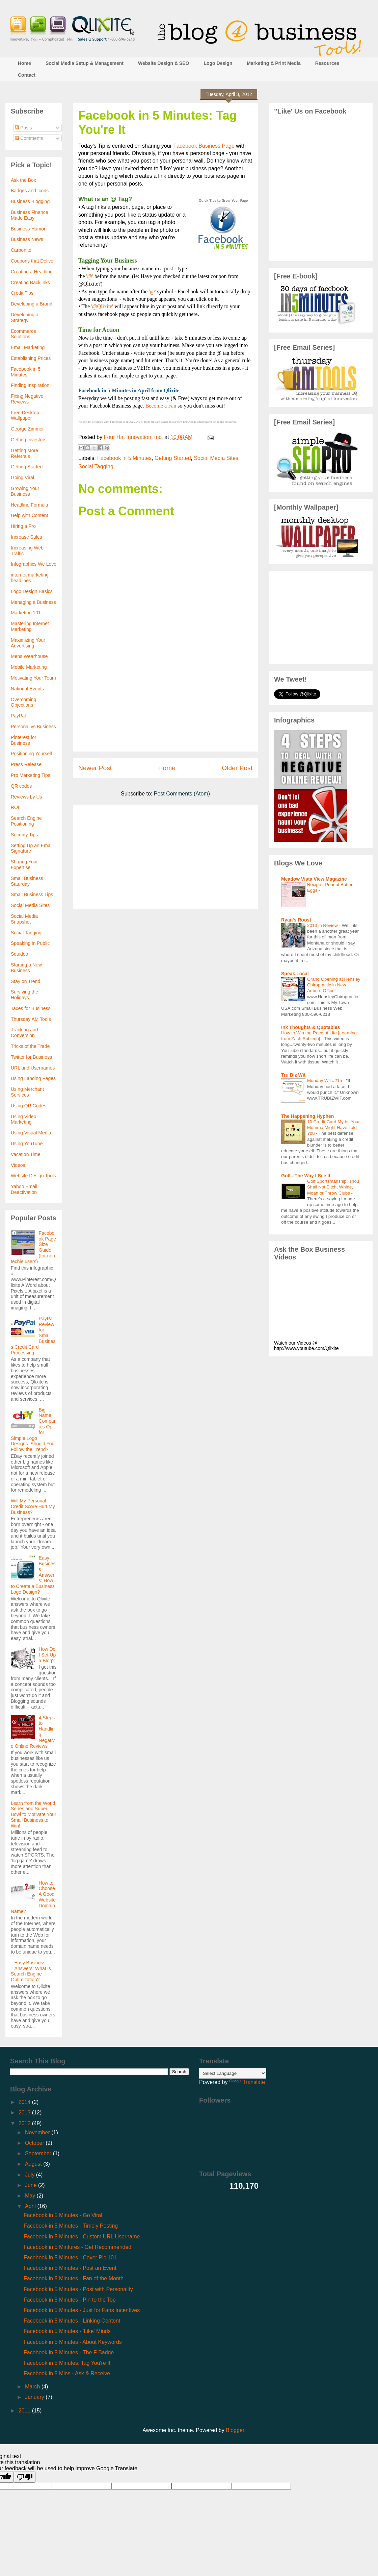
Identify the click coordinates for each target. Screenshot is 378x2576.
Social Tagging (95, 466)
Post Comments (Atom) (182, 793)
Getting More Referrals (24, 453)
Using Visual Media (31, 1132)
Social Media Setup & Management (85, 63)
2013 (25, 2112)
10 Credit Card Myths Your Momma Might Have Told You (333, 1127)
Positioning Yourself (31, 753)
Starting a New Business (26, 967)
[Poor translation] (24, 2477)
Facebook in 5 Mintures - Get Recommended (77, 2247)
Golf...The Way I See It (305, 1175)
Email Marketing (28, 347)
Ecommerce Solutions (23, 334)
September (39, 2153)
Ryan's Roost (296, 920)
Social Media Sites (216, 458)
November (38, 2132)
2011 (25, 2410)
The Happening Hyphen (307, 1116)
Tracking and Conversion (24, 1032)
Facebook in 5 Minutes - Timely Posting (71, 2226)
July (30, 2175)
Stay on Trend (25, 981)
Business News (27, 239)
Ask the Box (23, 180)
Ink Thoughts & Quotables (310, 1027)
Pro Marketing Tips (30, 775)
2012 (25, 2123)
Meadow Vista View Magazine (314, 879)
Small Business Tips (32, 894)
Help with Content (29, 515)
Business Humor (28, 228)
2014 (25, 2102)
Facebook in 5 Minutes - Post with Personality (78, 2289)
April (31, 2206)
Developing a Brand (31, 303)
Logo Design (218, 63)
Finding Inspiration (30, 385)
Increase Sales (26, 537)
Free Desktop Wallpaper (25, 415)
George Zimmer (27, 429)
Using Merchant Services (27, 1092)
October (35, 2143)
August (34, 2164)
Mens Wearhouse (29, 656)
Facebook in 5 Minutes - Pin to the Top (70, 2300)
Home (24, 63)
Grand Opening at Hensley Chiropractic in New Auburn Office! (333, 985)
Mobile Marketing (29, 667)
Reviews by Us (26, 797)
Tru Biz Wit (293, 1075)
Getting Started (173, 458)
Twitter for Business (31, 1057)
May (31, 2196)
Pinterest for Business (23, 740)
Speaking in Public (30, 943)
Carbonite (21, 250)
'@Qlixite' (102, 306)
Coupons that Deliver (33, 261)
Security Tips (24, 834)
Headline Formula (29, 505)
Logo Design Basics (32, 591)
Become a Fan (161, 406)
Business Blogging (30, 201)
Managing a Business (33, 602)
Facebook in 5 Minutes (124, 458)
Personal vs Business (33, 726)
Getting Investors (29, 439)
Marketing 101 (26, 612)
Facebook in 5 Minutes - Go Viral (63, 2215)
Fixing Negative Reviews (27, 398)
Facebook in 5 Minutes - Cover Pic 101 (70, 2257)
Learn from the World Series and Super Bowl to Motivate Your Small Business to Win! (33, 1814)
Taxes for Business (31, 1008)
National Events (27, 688)
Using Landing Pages (33, 1078)
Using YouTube (27, 1143)
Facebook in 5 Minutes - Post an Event (70, 2268)
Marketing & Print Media (273, 63)
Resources (327, 63)
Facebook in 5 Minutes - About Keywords (73, 2342)
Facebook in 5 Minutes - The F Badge (69, 2352)
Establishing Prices (31, 358)
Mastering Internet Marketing (30, 626)
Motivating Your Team (33, 678)
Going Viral (22, 477)
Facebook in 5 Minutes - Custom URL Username (82, 2236)
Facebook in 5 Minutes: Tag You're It (67, 2363)
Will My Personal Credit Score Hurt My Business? (33, 1506)
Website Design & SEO (163, 63)
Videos (18, 1165)
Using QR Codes (28, 1105)
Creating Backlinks (30, 282)
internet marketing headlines (30, 577)
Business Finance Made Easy (29, 215)
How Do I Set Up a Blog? (47, 1654)
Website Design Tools (33, 1175)
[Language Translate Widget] (232, 2073)
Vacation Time (25, 1154)
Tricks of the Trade (30, 1046)
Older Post (237, 767)
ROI (15, 807)
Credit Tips (22, 293)
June (31, 2185)
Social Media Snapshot (24, 919)
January (35, 2397)
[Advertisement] (165, 712)
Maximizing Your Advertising (28, 642)
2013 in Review (323, 925)
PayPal (18, 715)
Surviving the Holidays (24, 994)
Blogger (235, 2430)
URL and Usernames (33, 1068)
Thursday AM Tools (31, 1019)
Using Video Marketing (23, 1119)
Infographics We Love (33, 564)
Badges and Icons (30, 190)
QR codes (21, 786)
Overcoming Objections (23, 702)
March (33, 2386)
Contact (26, 75)
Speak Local (295, 973)
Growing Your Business (25, 491)
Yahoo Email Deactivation (24, 1189)
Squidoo (19, 954)
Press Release (26, 764)
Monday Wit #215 (325, 1080)
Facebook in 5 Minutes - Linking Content (72, 2321)
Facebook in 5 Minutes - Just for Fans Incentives (82, 2310)
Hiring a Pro (23, 526)
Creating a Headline (32, 271)
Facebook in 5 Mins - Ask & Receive (67, 2373)
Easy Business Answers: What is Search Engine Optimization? (31, 1971)
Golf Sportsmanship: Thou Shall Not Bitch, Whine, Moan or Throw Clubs (333, 1187)
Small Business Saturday (27, 881)
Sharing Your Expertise (24, 864)
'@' (89, 276)
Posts (23, 127)
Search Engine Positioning (26, 821)
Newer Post (95, 767)
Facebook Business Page (203, 146)
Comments (29, 138)
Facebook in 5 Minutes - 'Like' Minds (67, 2331)
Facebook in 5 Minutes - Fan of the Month (74, 2278)
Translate (247, 2082)
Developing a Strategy (24, 317)
